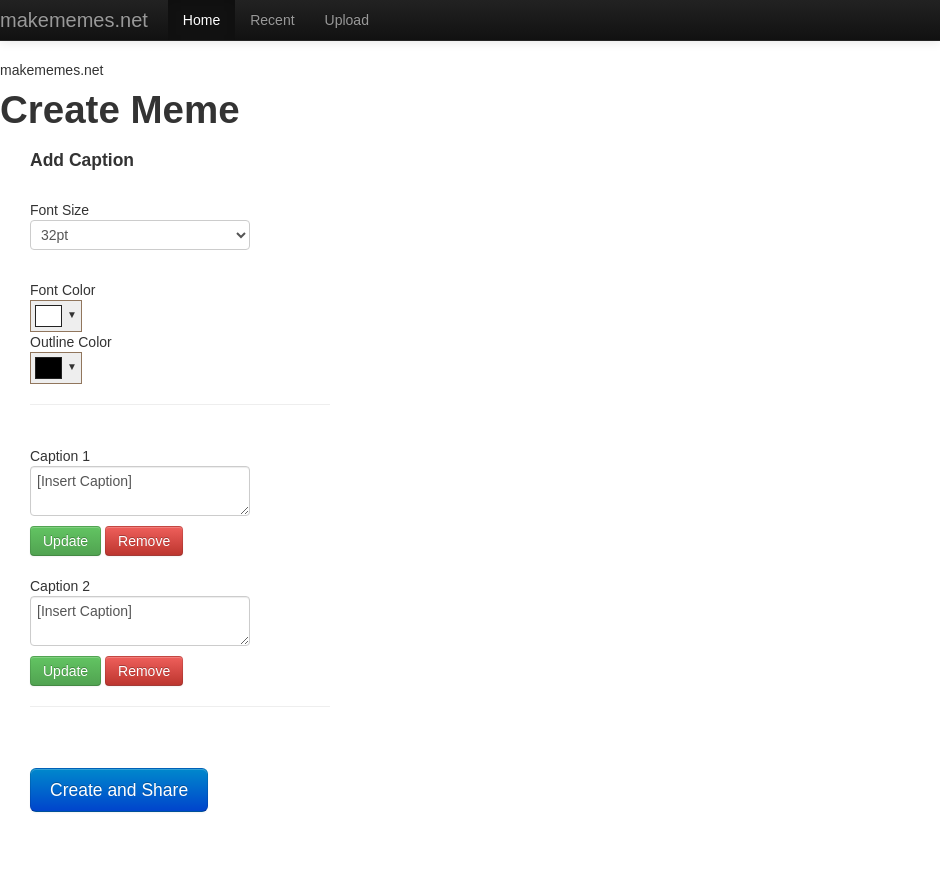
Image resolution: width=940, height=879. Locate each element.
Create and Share (119, 790)
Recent (272, 20)
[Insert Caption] (140, 491)
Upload (347, 20)
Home (201, 20)
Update (65, 541)
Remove (144, 541)
